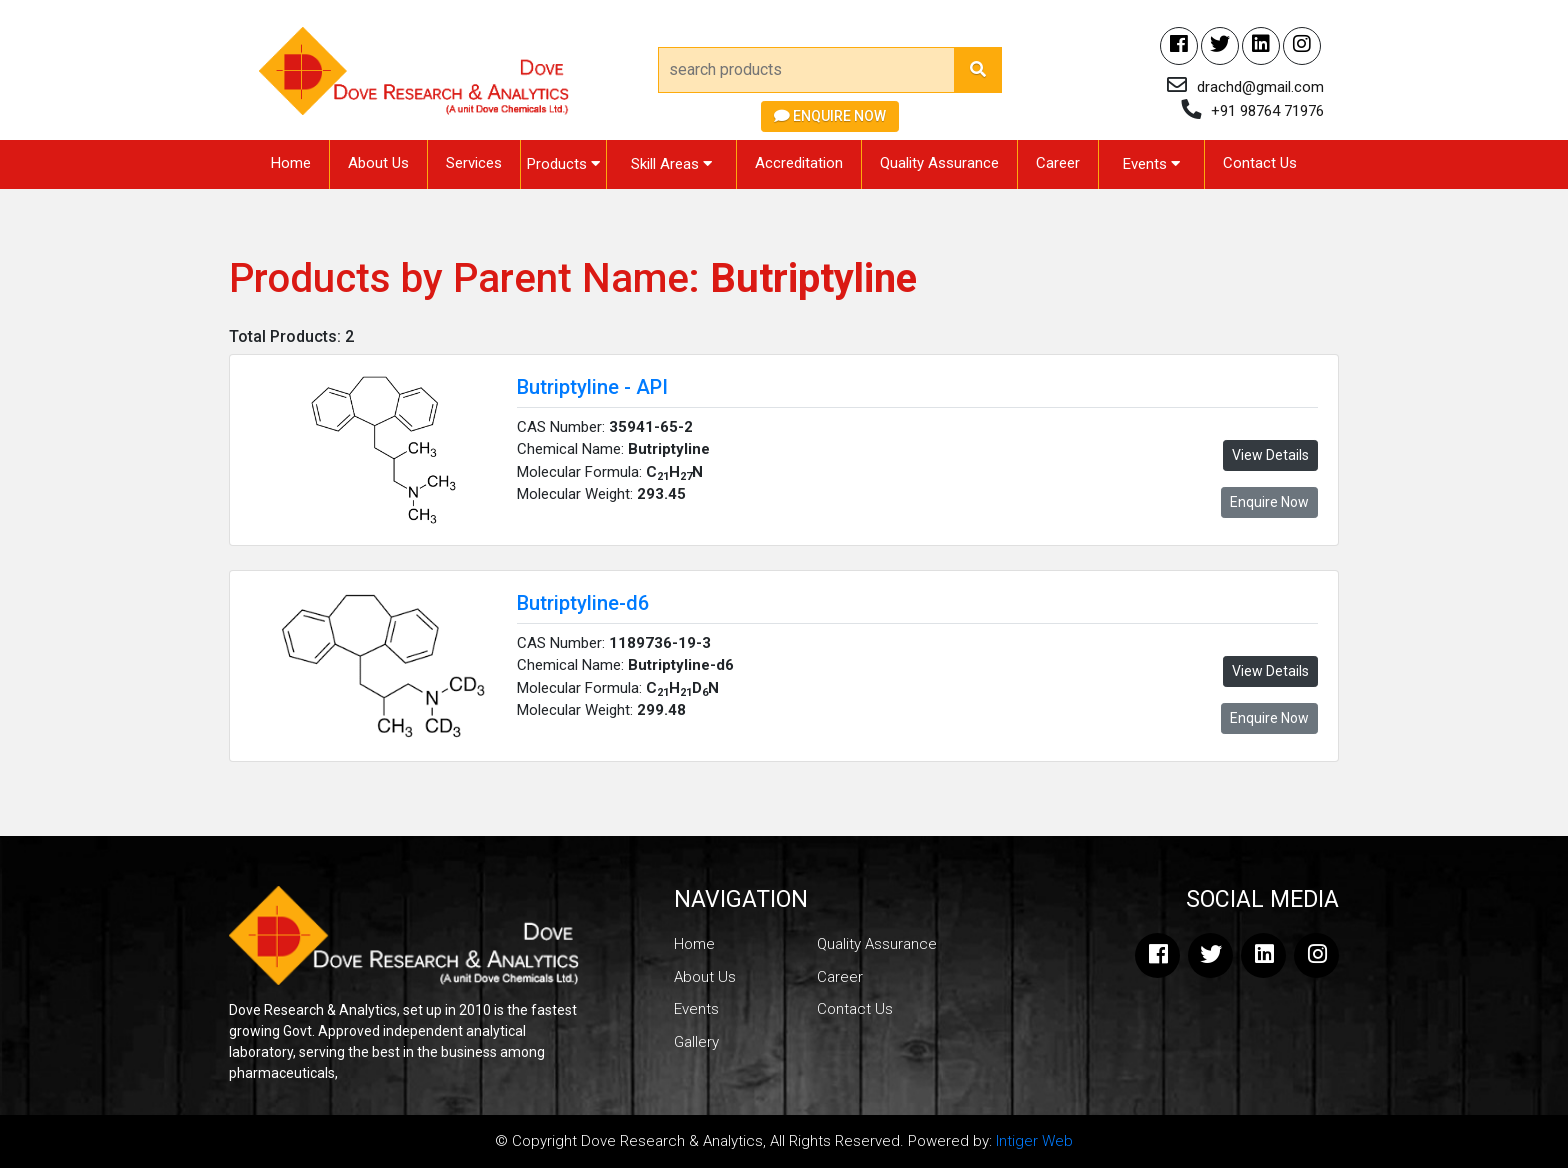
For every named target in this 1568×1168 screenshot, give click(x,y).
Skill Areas (671, 164)
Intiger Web (1034, 1141)
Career (1058, 163)
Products (563, 164)
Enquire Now (830, 116)
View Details (1270, 455)
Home (291, 163)
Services (474, 163)
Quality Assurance (939, 163)
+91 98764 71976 (1267, 111)
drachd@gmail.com (1260, 87)
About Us (378, 163)
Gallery (696, 1042)
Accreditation (799, 163)
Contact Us (1260, 163)
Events (1151, 164)
